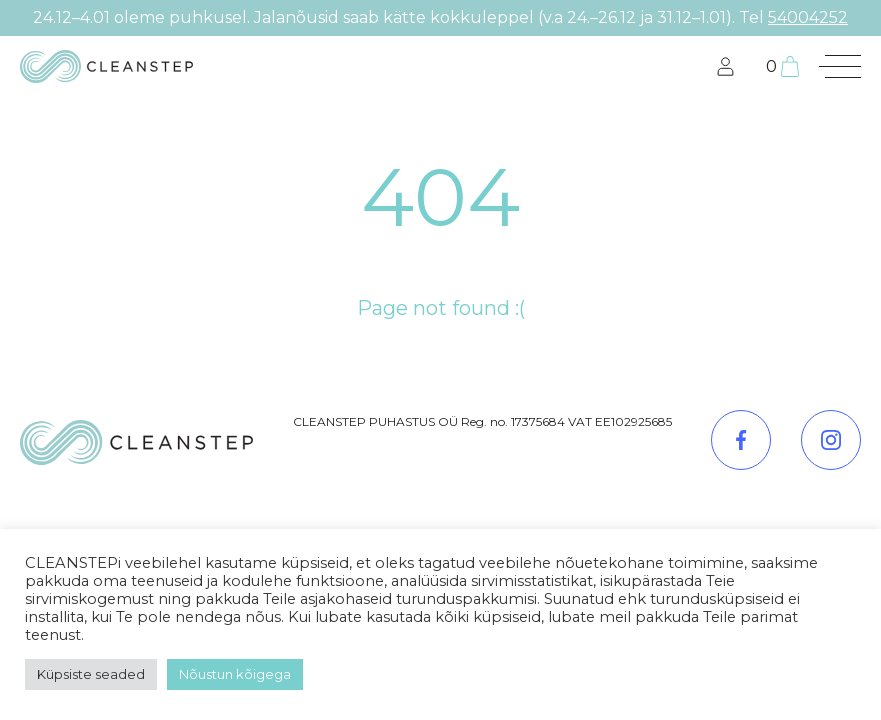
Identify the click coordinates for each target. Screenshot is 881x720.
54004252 (808, 17)
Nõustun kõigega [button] (235, 674)
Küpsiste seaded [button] (91, 674)
